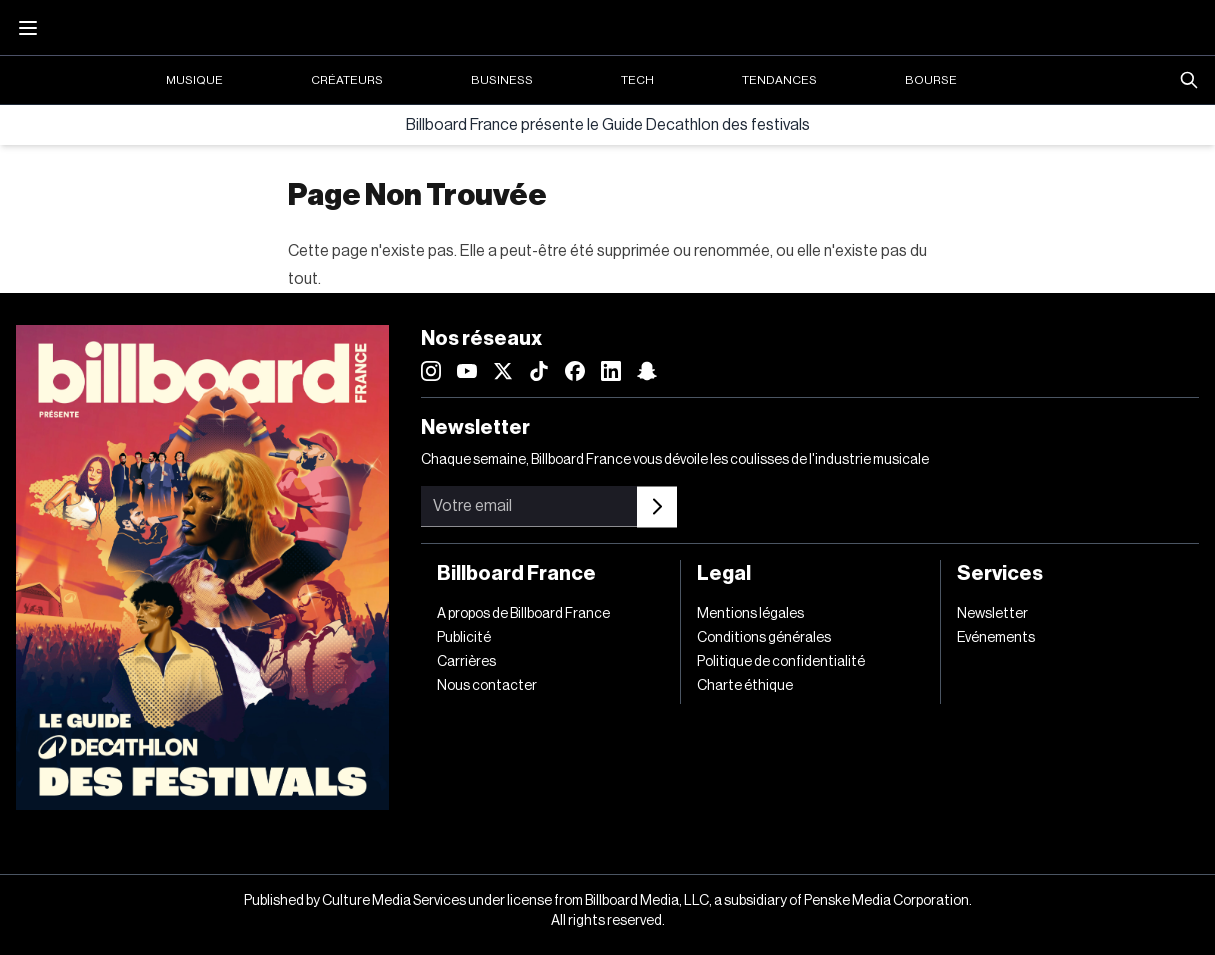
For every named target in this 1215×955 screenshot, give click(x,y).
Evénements (996, 638)
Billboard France (516, 574)
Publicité (464, 638)
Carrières (466, 662)
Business (502, 80)
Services (1000, 574)
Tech (637, 80)
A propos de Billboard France (523, 614)
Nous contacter (487, 686)
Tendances (779, 80)
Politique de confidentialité (781, 662)
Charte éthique (745, 686)
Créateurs (347, 80)
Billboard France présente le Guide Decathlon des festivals (608, 125)
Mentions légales (750, 614)
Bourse (931, 80)
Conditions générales (764, 638)
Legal (724, 574)
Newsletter (992, 614)
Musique (194, 80)
